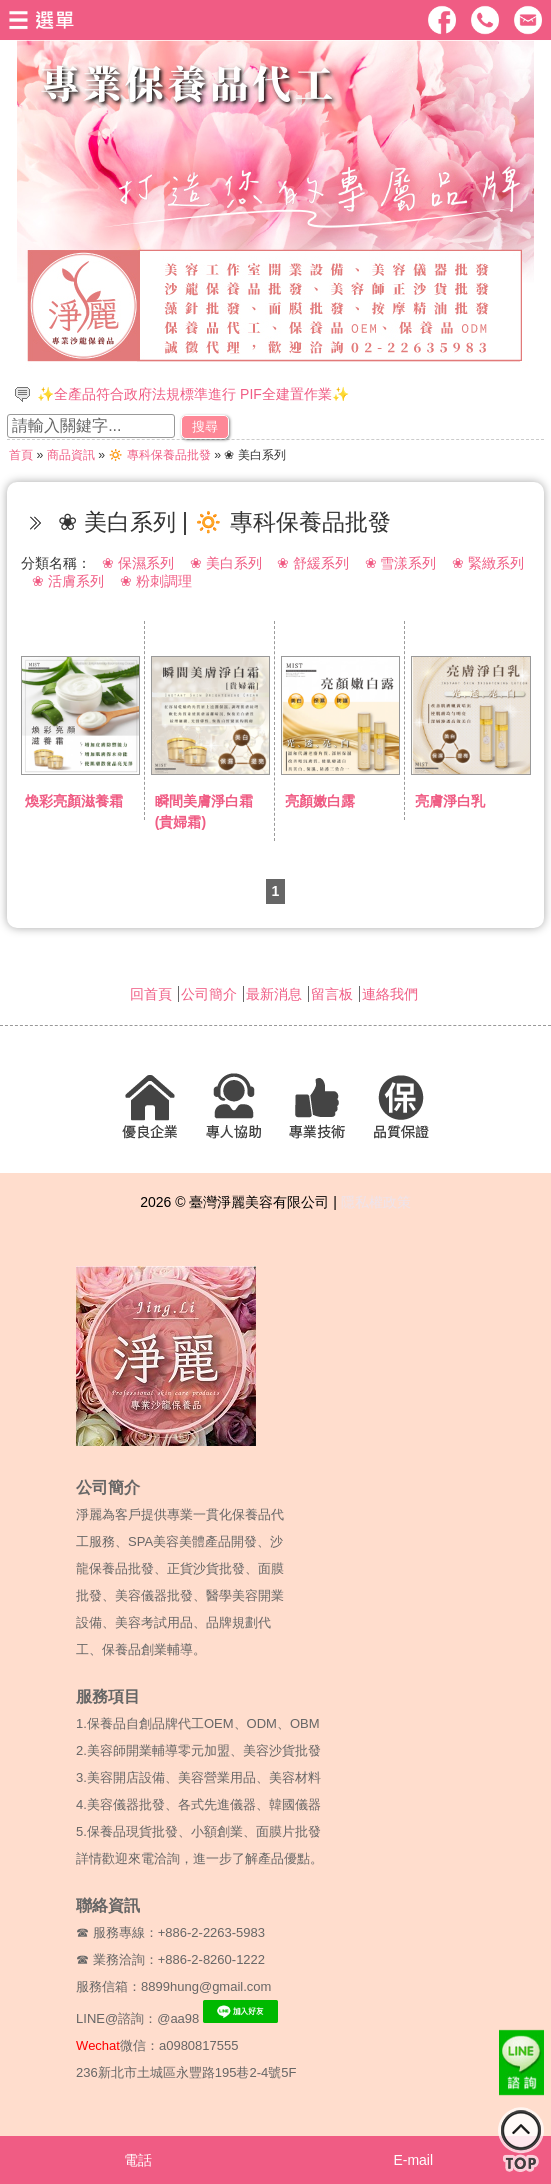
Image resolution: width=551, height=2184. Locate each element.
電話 (138, 2160)
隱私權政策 (376, 1202)
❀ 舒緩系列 (313, 563)
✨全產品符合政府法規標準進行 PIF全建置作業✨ (193, 394)
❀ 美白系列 (226, 563)
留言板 (332, 994)
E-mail (413, 2160)
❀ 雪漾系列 (401, 563)
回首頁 (151, 994)
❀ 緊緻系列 (488, 563)
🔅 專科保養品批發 (159, 455)
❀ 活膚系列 (68, 581)
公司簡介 (209, 994)
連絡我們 (390, 994)
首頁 (21, 455)
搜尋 (205, 426)
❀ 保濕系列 (138, 563)
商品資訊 (71, 455)
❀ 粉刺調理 (156, 581)
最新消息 (274, 994)
